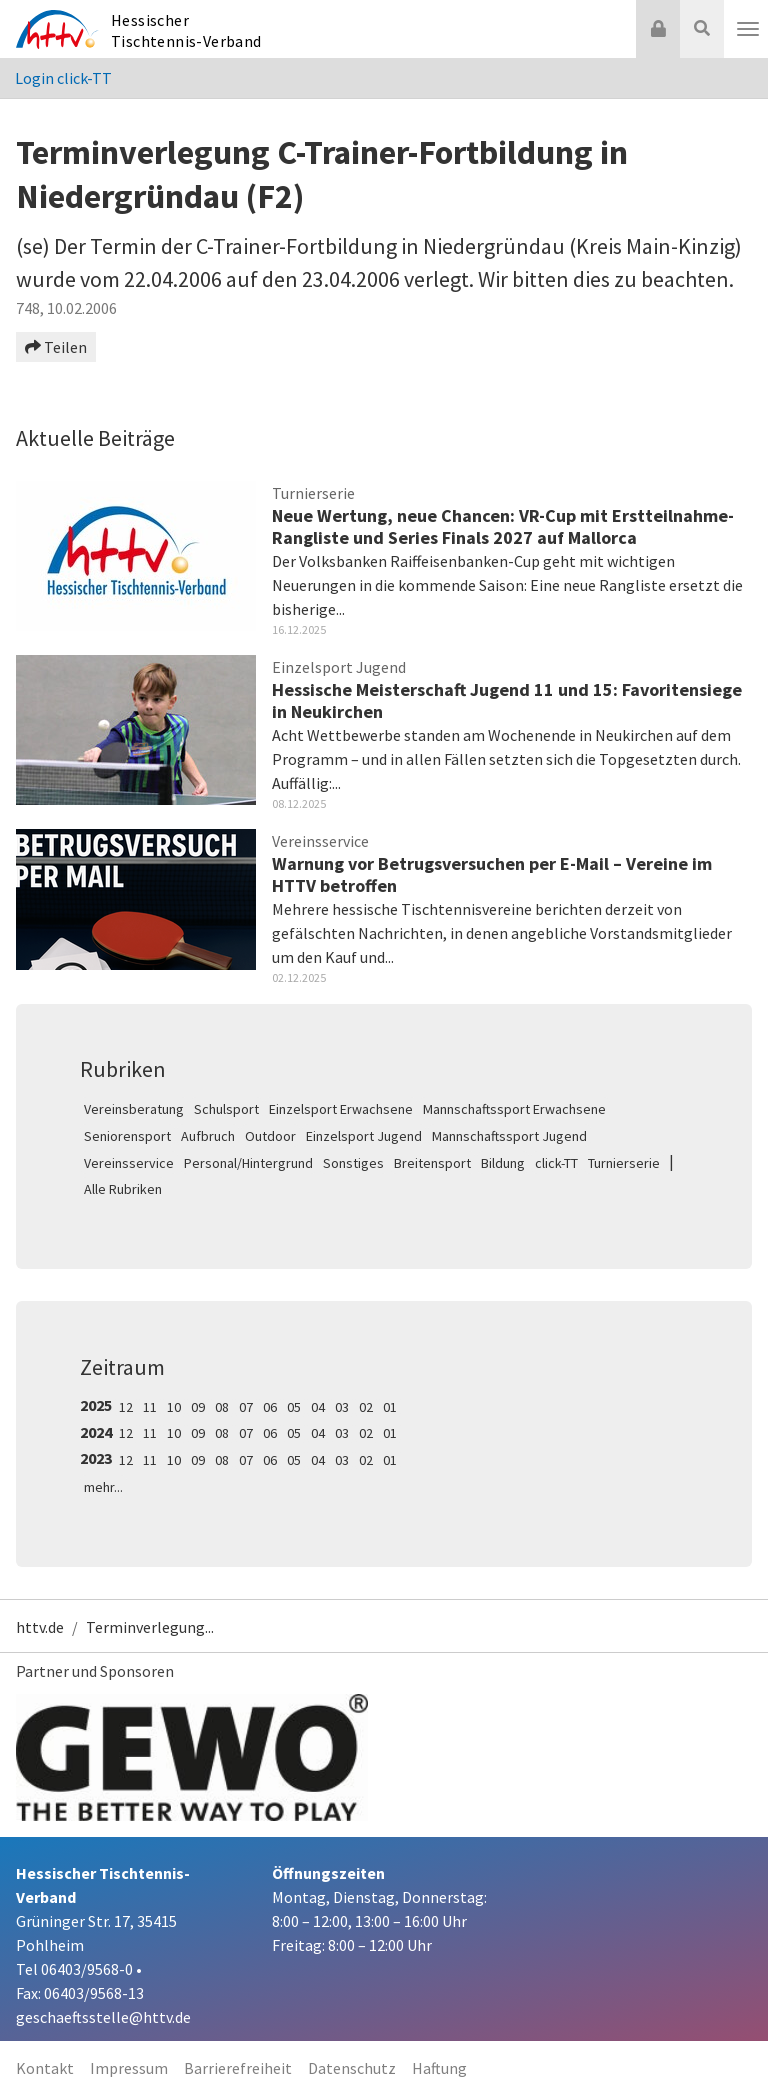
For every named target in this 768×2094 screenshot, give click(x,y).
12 (126, 1407)
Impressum (129, 2068)
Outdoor (270, 1136)
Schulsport (226, 1109)
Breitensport (432, 1163)
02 (366, 1407)
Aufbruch (208, 1136)
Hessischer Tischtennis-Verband (186, 30)
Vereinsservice (129, 1163)
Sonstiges (353, 1163)
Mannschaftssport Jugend (509, 1136)
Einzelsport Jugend (364, 1136)
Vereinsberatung (134, 1109)
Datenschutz (352, 2068)
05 (294, 1407)
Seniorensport (127, 1136)
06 (270, 1407)
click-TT (556, 1163)
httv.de (40, 1627)
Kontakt (45, 2068)
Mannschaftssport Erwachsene (514, 1109)
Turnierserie (624, 1163)
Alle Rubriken (123, 1189)
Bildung (503, 1163)
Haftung (439, 2068)
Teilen (56, 347)
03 (342, 1407)
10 (174, 1407)
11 (150, 1407)
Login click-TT (63, 78)
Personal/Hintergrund (248, 1163)
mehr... (103, 1487)
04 (318, 1407)
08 (222, 1407)
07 (246, 1407)
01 (390, 1407)
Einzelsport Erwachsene (341, 1109)
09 (198, 1407)
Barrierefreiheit (238, 2068)
